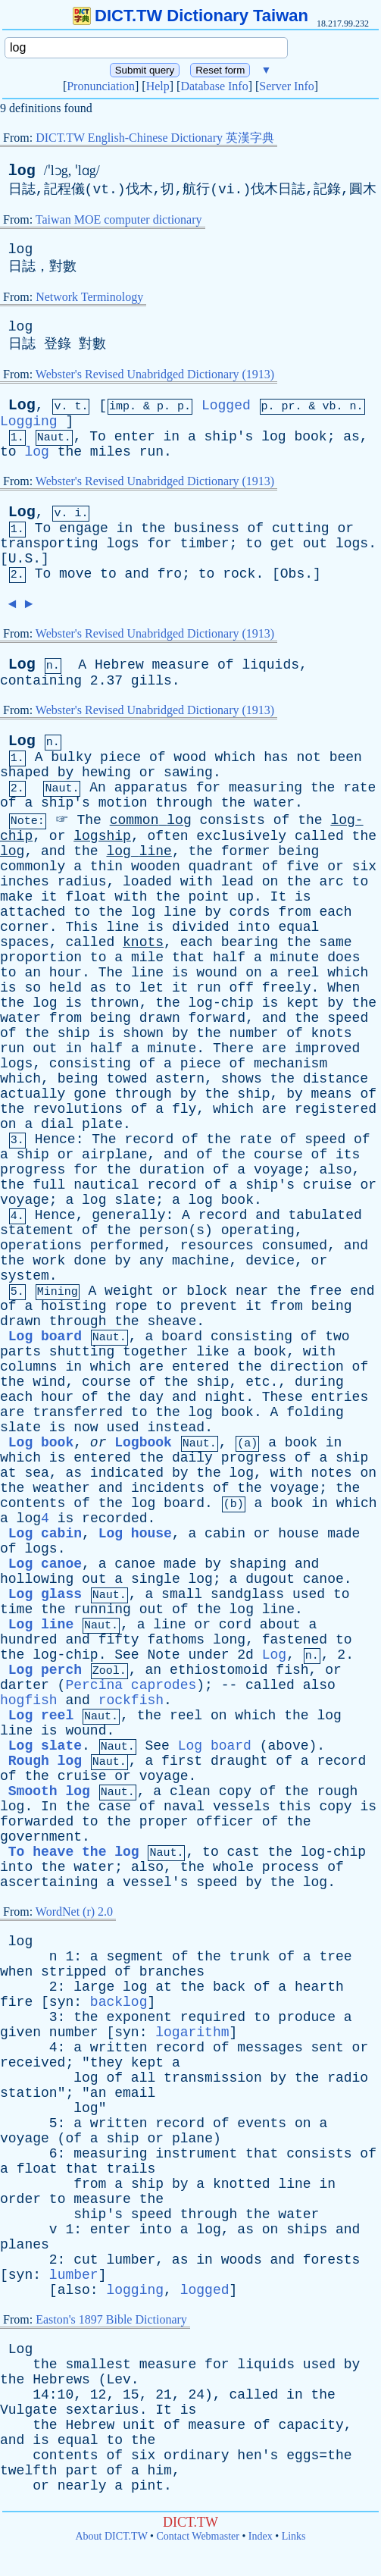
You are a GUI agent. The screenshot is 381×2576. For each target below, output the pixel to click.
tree (335, 1956)
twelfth (29, 2470)
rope (130, 1306)
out (315, 543)
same (335, 942)
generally (128, 1215)
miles (110, 451)
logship (102, 836)
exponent (138, 2017)
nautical (106, 1184)
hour (65, 972)
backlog (119, 2002)
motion (123, 802)
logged (205, 2290)
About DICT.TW (111, 2536)
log (22, 171)
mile (147, 957)
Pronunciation (101, 86)
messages (269, 2047)
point (209, 896)
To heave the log (73, 1852)
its (348, 1154)
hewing (106, 772)
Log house (135, 1533)
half (229, 957)
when (16, 1971)
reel (302, 972)
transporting (49, 543)
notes (331, 1473)
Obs (292, 573)
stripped (73, 1971)
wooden (155, 866)
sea (36, 1473)
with (196, 881)
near (252, 1291)
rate (359, 787)
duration (172, 1169)
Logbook (143, 1442)
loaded (147, 881)
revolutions (78, 1109)
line (155, 851)
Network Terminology (89, 296)
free (325, 1291)
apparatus (151, 787)
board (181, 1336)
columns (29, 1366)
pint (147, 2485)
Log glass (45, 1594)
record (148, 1139)
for (159, 543)
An (97, 787)
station (29, 2093)
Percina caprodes (130, 1685)
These (282, 1397)
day (151, 1397)
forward (217, 1018)
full (49, 1184)
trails (130, 2168)
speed (347, 1018)
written (119, 2047)
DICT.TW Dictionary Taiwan (190, 15)
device (270, 1260)
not (308, 757)
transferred (78, 1412)
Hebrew (119, 664)
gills (151, 680)
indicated (127, 1473)
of (256, 528)
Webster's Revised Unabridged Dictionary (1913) (155, 374)
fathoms (176, 1639)
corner (24, 927)
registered (335, 1109)
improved (327, 1048)
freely (286, 987)
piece (120, 757)
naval (184, 1806)
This (81, 927)
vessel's (155, 1882)
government (41, 1836)
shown (143, 1033)
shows (241, 1078)
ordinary (196, 2455)
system (24, 1275)
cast (243, 1852)
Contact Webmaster (198, 2536)
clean (190, 1791)
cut (85, 2259)
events (261, 2123)
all (143, 2078)
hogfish (29, 1700)
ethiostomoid (219, 1670)
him (160, 2470)
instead (176, 1427)
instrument (196, 2153)
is (303, 896)
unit (139, 2425)
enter (134, 436)
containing (41, 680)
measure (181, 664)
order (20, 2199)
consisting (90, 1063)
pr (288, 406)
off (242, 987)
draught (239, 1761)
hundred (29, 1639)
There (233, 1048)
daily (192, 1457)
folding (315, 1412)
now (85, 1427)
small (181, 1594)
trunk (250, 1956)
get (282, 543)
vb (329, 406)
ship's (229, 436)
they (106, 2062)
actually (32, 1094)
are (274, 1048)
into (253, 927)
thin (106, 866)
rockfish (131, 1700)
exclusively (241, 836)
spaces (24, 942)
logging (135, 2290)
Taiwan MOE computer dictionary (119, 219)
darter (24, 1685)
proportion (41, 957)
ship (74, 1033)
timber (205, 543)
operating (258, 1230)
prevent (209, 1306)
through (184, 802)
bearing (250, 942)
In (49, 1806)
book (310, 436)
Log (22, 405)
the (70, 451)
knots (143, 942)
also (335, 1169)
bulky (71, 757)
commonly (32, 866)
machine (201, 1260)
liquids (270, 664)
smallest (97, 2364)
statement (36, 1230)
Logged (226, 405)
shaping (258, 1564)
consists (232, 820)
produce (307, 2017)
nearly (82, 2485)
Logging (29, 421)
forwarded (36, 1821)
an (32, 972)
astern (180, 1078)
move (75, 573)
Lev (118, 2379)
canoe (134, 1564)
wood (189, 757)
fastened (294, 1639)
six (364, 866)
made (343, 1533)
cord (235, 1624)
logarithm (192, 2032)
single (155, 1579)
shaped (24, 772)
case (114, 1806)
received (32, 2062)
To (97, 436)
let (151, 987)
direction (307, 1366)
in (172, 436)
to (8, 451)
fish (292, 1670)
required (212, 2017)
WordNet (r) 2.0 (74, 1911)
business (206, 528)
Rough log (45, 1761)
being (298, 851)
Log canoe (45, 1564)
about (280, 1624)
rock (239, 573)
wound (216, 972)
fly (184, 1109)
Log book (40, 1442)
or (345, 528)
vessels (241, 1806)
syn (61, 2002)
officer (225, 1821)
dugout (270, 1579)
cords (250, 912)
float (85, 896)
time (16, 1609)
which (234, 757)
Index (260, 2536)
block (206, 1291)
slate (134, 1200)
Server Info (286, 86)
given (20, 2032)
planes (24, 2244)
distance (335, 1078)
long (229, 1639)
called (319, 836)
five (302, 866)
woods (241, 2259)
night (225, 1397)
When (343, 987)
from (294, 912)
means (331, 1094)
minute (295, 957)
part (81, 2470)
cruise (327, 1184)
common (134, 820)
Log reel (40, 1715)
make (16, 896)
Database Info (214, 86)
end (362, 1291)
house (298, 1533)
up (245, 896)
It (278, 896)
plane (192, 2138)
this (294, 1806)
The (89, 820)
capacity (310, 2425)
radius (82, 881)
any (151, 1260)
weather (61, 1488)
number (254, 1033)
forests (332, 2259)
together (155, 1351)
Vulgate (29, 2410)
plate (102, 1124)
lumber (130, 2259)
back (229, 1987)
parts (20, 1351)
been (345, 757)
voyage (278, 1169)
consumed (294, 1245)
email (134, 2093)
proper (164, 1821)
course (278, 1154)
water (274, 802)
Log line (40, 1624)
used (122, 1427)
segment (135, 1956)
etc (257, 1382)
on (270, 881)
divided (201, 927)
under (209, 1654)
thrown (114, 1003)
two (337, 1336)
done (89, 1260)
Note (163, 1654)
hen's (257, 2455)
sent (327, 2047)
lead (237, 881)
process (291, 1867)
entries (340, 1397)
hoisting (73, 1306)
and (137, 573)
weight (129, 1291)
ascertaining (49, 1882)
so (32, 987)
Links (294, 2536)
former (245, 851)
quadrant (221, 866)
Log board (45, 1336)
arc (331, 881)
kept (302, 1003)
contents (32, 1503)
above (288, 1745)
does (343, 957)
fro (170, 573)
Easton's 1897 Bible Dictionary (111, 2319)
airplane (114, 1154)
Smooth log (49, 1791)
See (126, 1654)
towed (126, 1078)
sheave (171, 1321)
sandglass (247, 1594)
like (212, 1351)
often (167, 836)
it (49, 896)
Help (158, 86)
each (335, 912)
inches (24, 881)
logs (122, 543)
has (276, 757)
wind (49, 1382)
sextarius (102, 2410)
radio (347, 2078)
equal (298, 927)
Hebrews (61, 2379)
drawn (159, 1018)
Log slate (45, 1745)
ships (306, 2229)
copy (235, 1791)
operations (41, 1245)
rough (337, 1791)
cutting (300, 528)
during (319, 1382)
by (66, 772)
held (65, 987)
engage (83, 528)
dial (57, 1124)
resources (217, 1245)
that (188, 957)
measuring (265, 787)
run (151, 451)
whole (233, 1867)
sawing (188, 772)
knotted (241, 2184)
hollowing (36, 1579)
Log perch (45, 1670)
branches (172, 1971)
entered (201, 1366)
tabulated (325, 1215)
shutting (81, 1351)
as (351, 436)
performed (127, 1245)
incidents (168, 1488)
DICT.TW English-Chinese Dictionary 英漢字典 (155, 137)
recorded (114, 1518)
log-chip (221, 1003)
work (49, 1260)
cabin (225, 1533)
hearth (319, 1987)
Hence (55, 1139)
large (93, 1987)
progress (32, 1169)
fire (16, 2002)
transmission (213, 2078)
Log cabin (45, 1533)
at (8, 1473)
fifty (118, 1639)
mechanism (290, 1063)
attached (32, 912)
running (102, 1609)
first (181, 1761)
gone (89, 1094)
